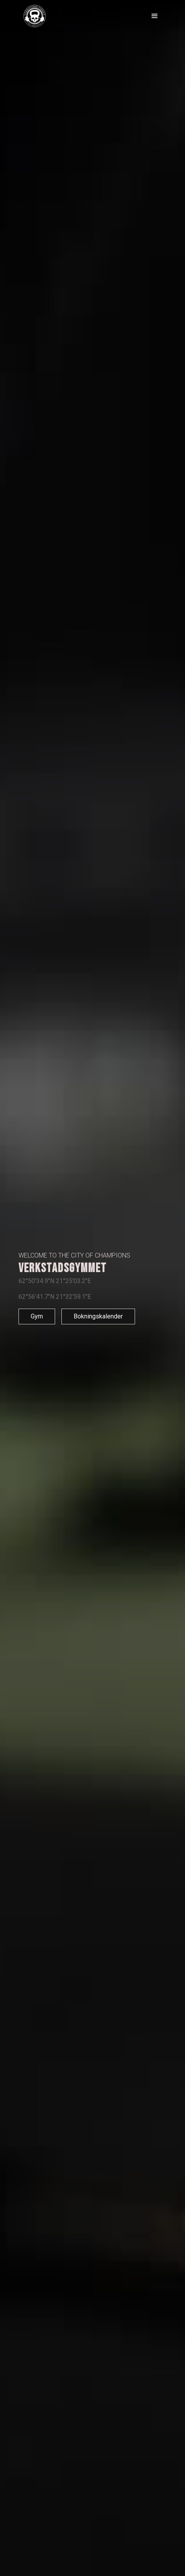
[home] (40, 16)
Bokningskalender (98, 1316)
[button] (154, 16)
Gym (37, 1316)
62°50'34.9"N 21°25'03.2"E (54, 1281)
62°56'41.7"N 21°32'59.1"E (54, 1296)
